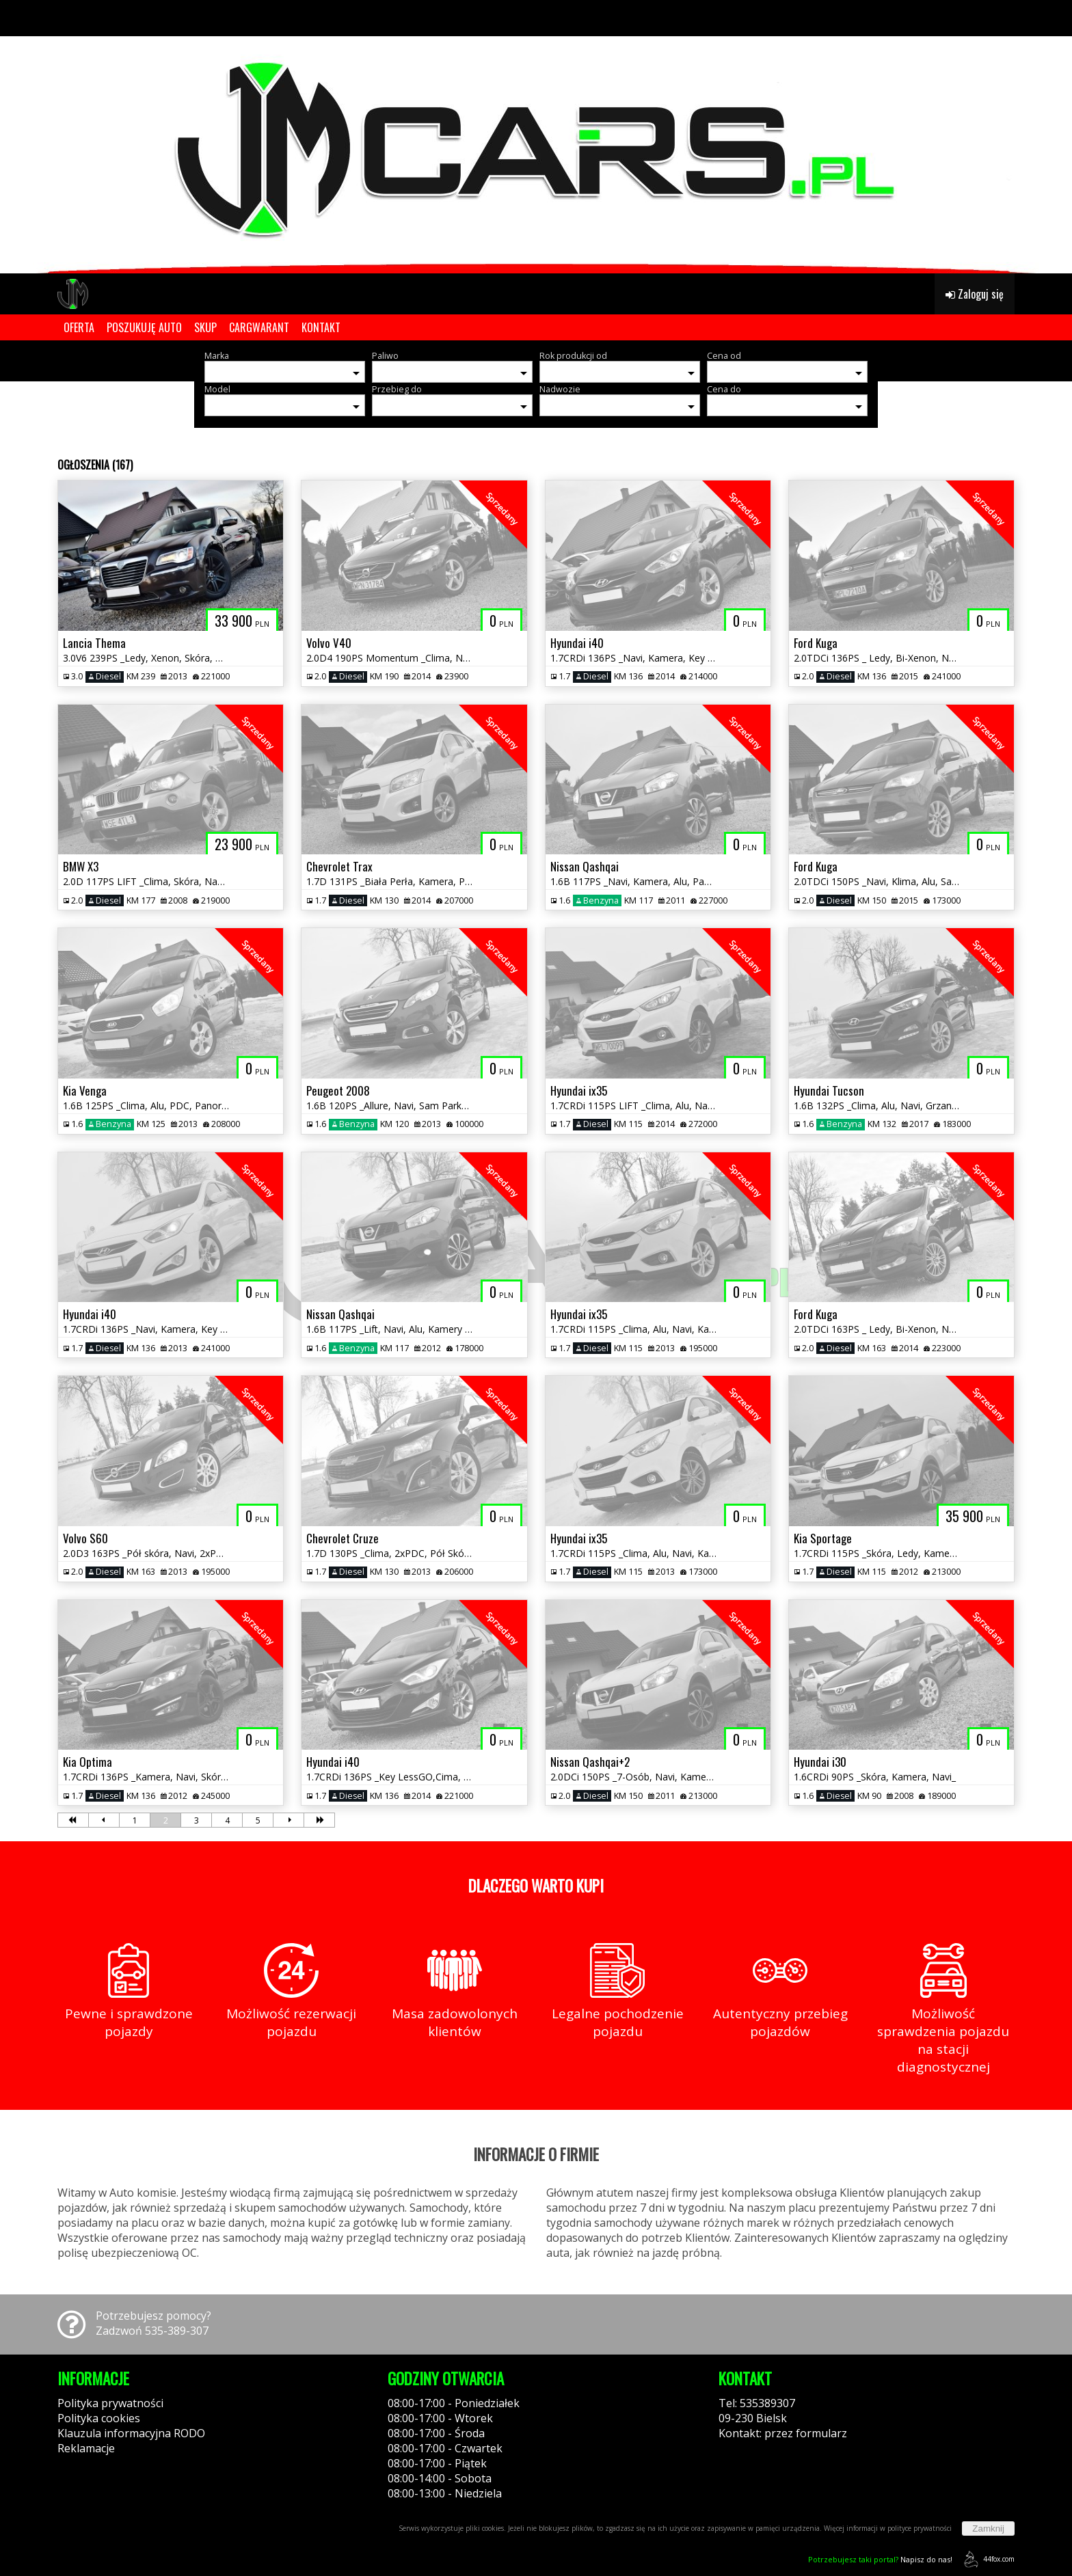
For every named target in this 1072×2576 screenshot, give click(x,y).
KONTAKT (321, 327)
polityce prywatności (919, 2528)
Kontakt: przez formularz (783, 2433)
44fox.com (987, 2559)
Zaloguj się (975, 294)
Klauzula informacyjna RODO (131, 2433)
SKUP (205, 327)
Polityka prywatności (110, 2403)
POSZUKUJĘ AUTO (144, 327)
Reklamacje (86, 2448)
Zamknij (988, 2528)
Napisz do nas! (880, 2559)
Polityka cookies (98, 2418)
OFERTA (79, 327)
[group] (536, 136)
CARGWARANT (259, 327)
